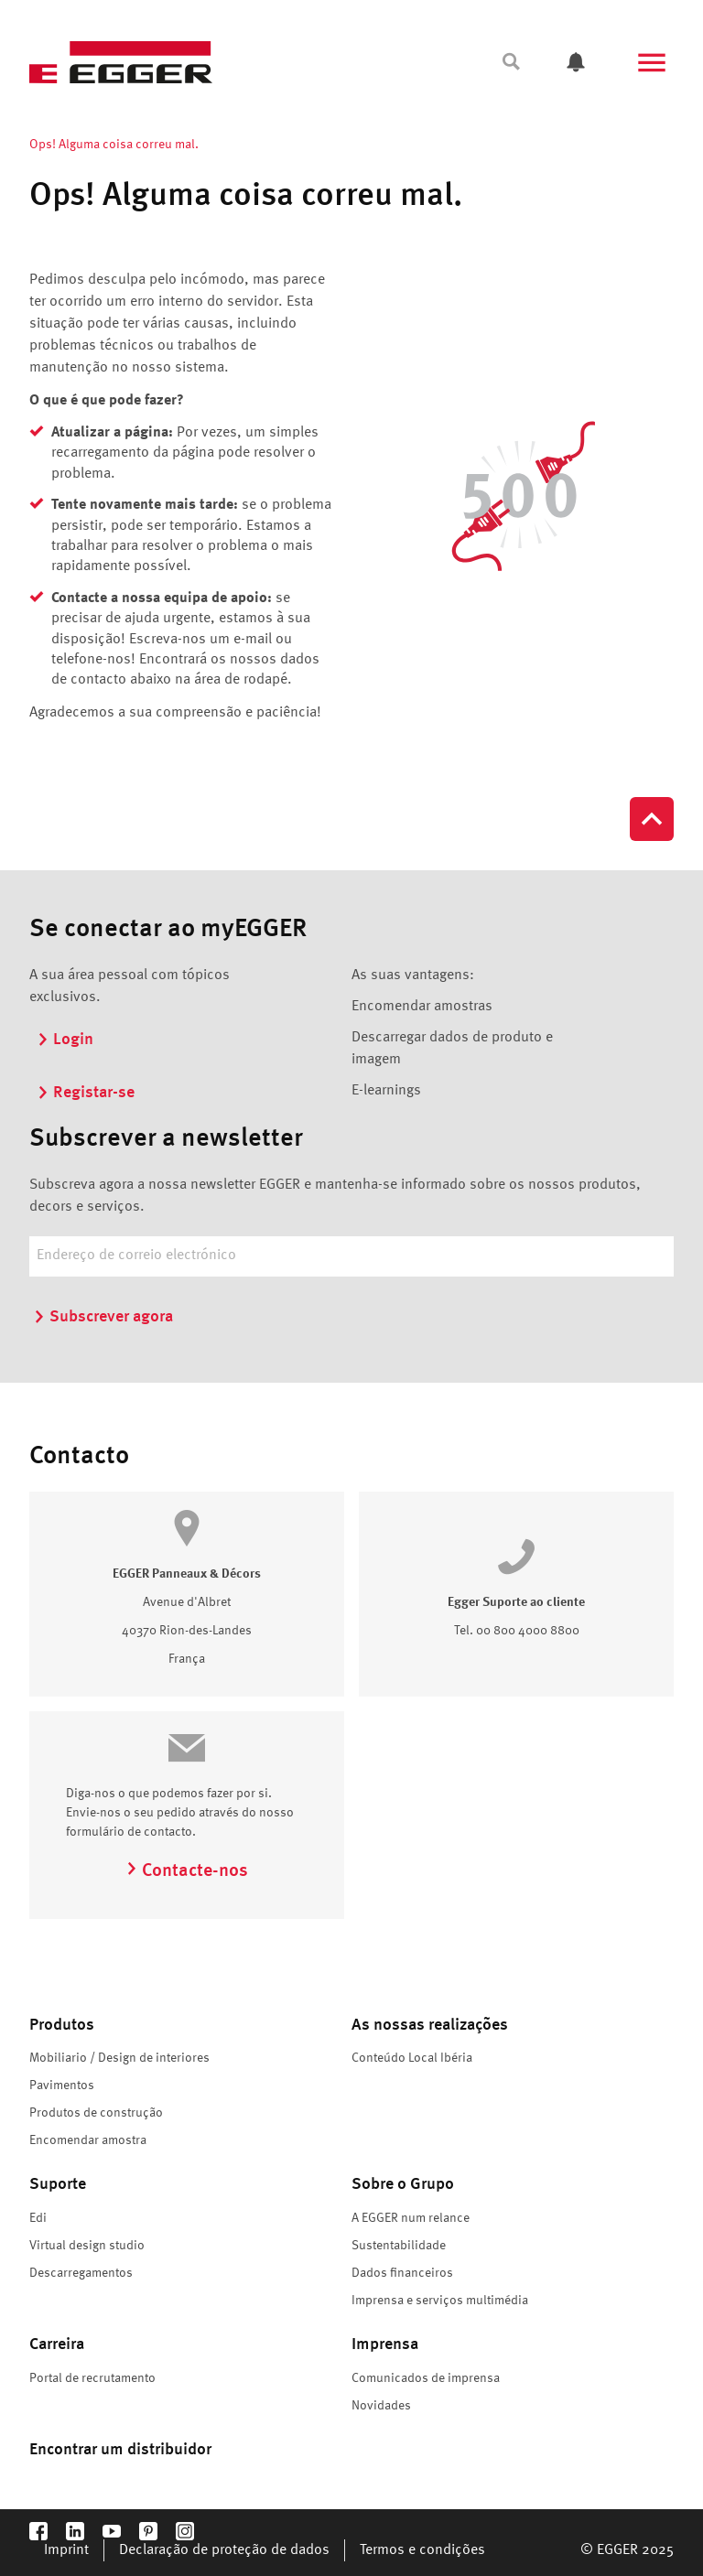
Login (65, 1040)
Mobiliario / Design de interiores (119, 2058)
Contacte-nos (186, 1871)
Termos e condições (422, 2550)
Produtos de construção (96, 2113)
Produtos (61, 2025)
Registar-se (86, 1093)
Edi (38, 2218)
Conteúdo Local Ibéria (412, 2058)
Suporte (57, 2184)
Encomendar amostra (87, 2140)
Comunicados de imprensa (426, 2378)
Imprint (66, 2550)
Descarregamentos (81, 2273)
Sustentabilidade (399, 2245)
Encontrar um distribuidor (120, 2449)
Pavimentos (61, 2085)
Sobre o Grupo (403, 2184)
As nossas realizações (430, 2025)
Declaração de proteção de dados (224, 2550)
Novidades (381, 2405)
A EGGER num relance (411, 2218)
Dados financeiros (402, 2273)
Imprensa (385, 2344)
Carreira (56, 2344)
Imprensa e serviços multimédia (440, 2300)
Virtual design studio (87, 2245)
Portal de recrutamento (92, 2378)
